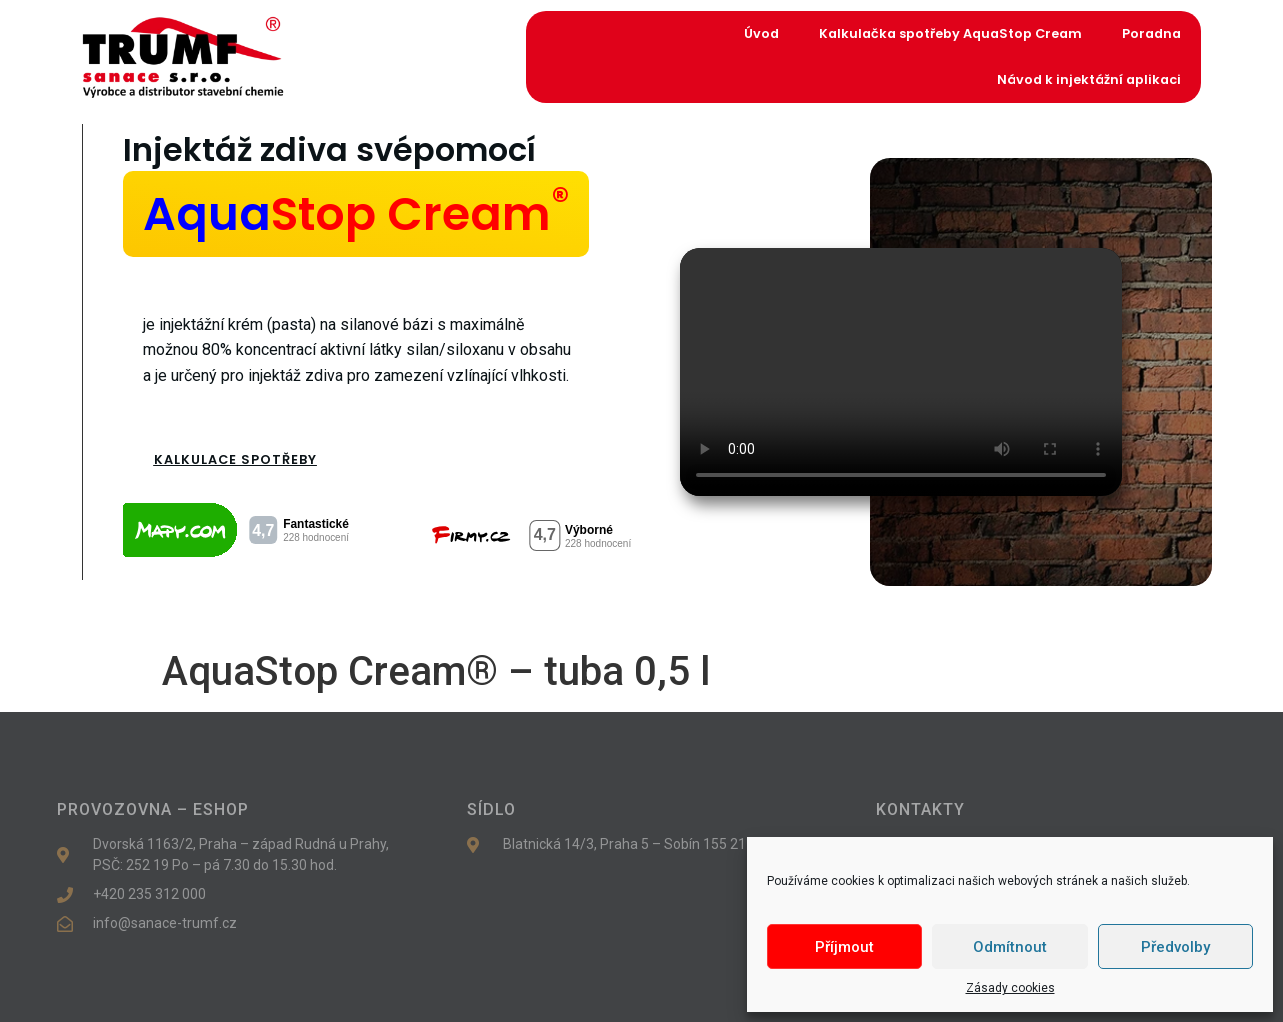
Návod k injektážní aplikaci (1089, 79)
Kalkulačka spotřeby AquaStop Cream (950, 33)
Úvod (761, 33)
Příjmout (844, 947)
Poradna (1151, 33)
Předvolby (1175, 947)
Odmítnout (1010, 947)
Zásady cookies (1010, 988)
